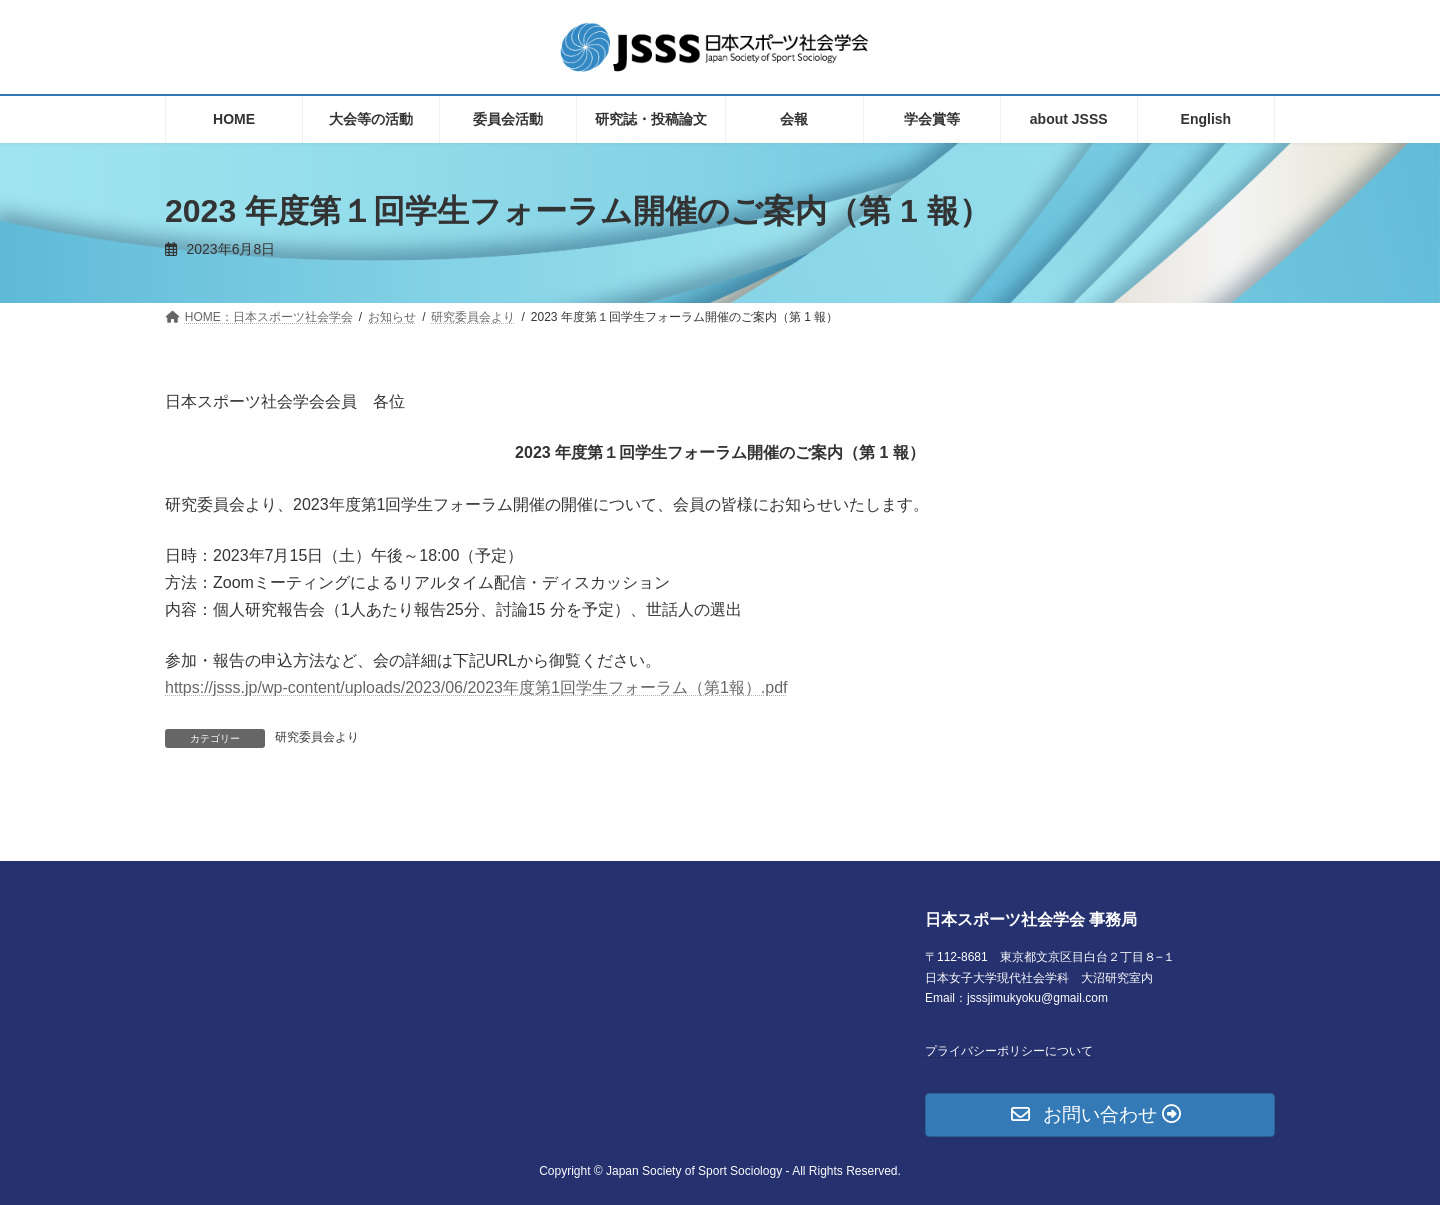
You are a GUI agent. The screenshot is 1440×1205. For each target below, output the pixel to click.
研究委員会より (317, 737)
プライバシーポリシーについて (1009, 1050)
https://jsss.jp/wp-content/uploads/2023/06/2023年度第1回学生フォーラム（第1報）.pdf (476, 687)
